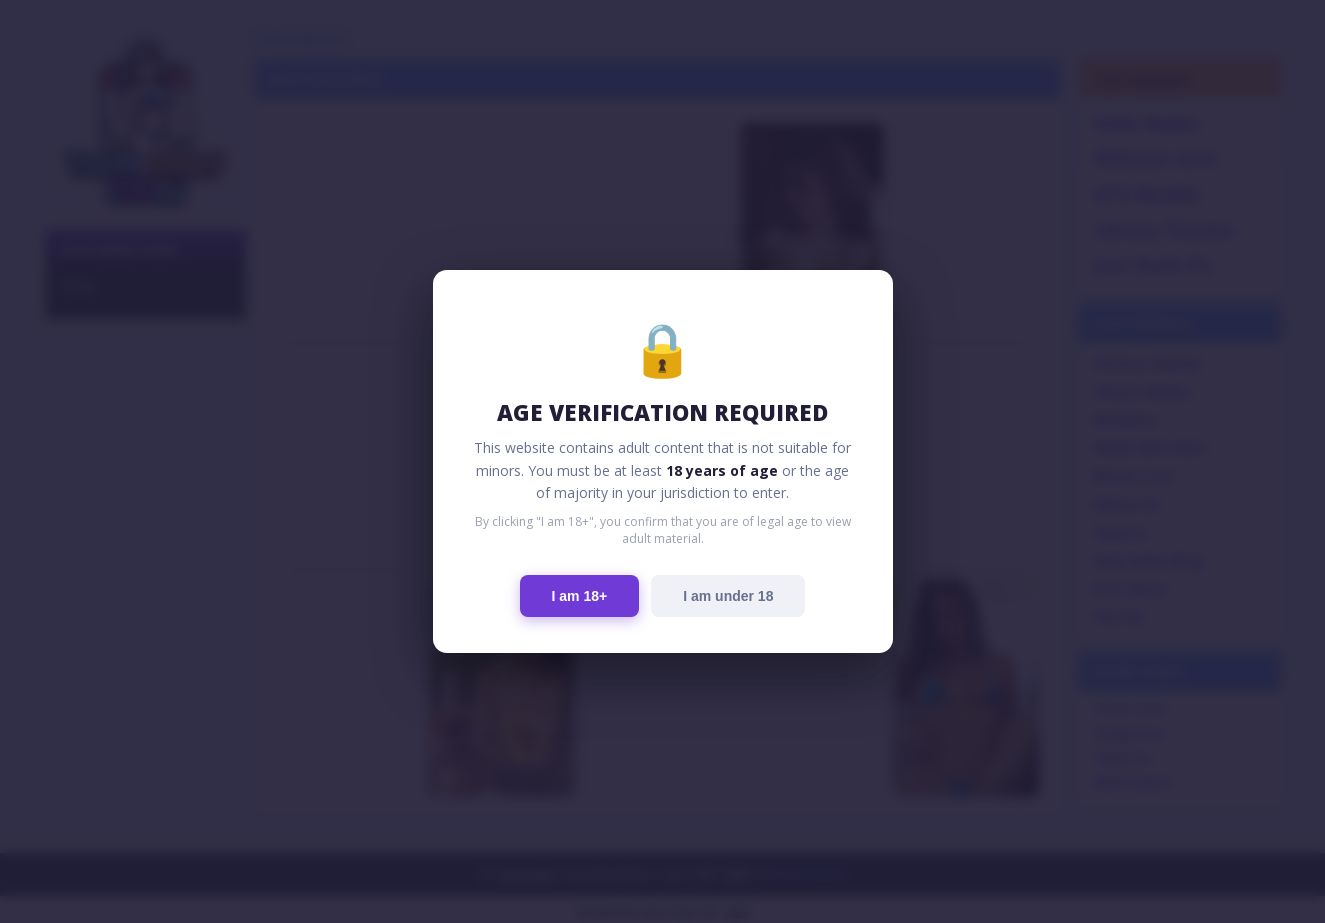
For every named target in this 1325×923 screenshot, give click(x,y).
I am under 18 (728, 596)
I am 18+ (580, 596)
